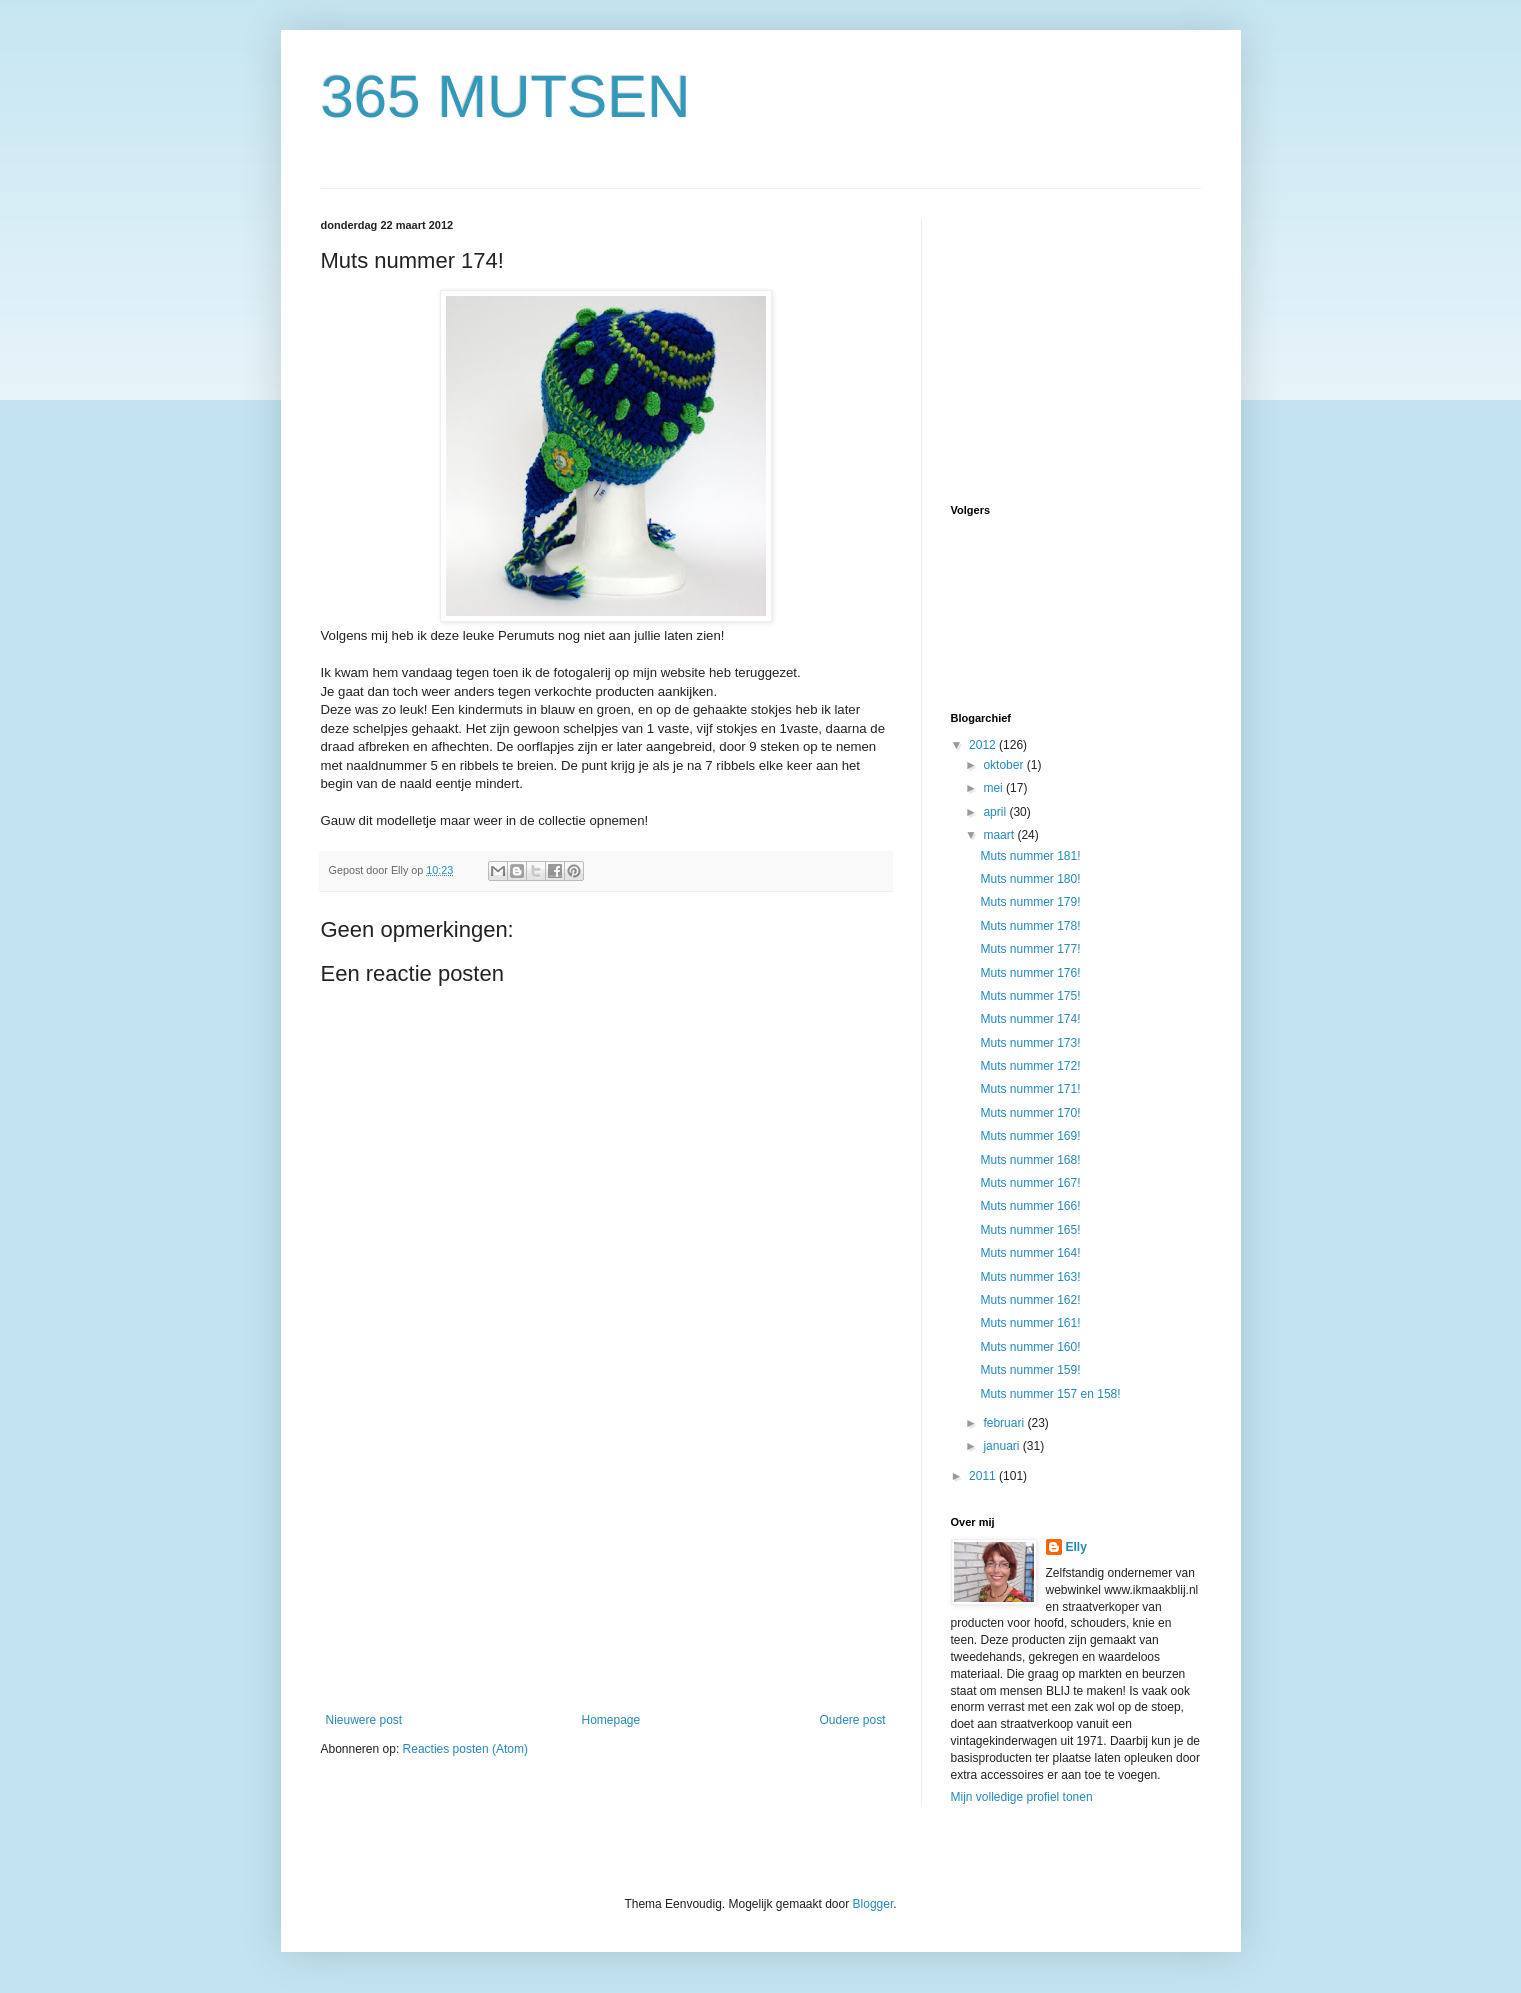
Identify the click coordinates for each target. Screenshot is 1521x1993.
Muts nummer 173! (1030, 1043)
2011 (984, 1476)
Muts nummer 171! (1030, 1089)
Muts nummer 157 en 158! (1050, 1394)
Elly (1076, 1547)
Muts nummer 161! (1030, 1323)
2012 (984, 745)
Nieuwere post (364, 1720)
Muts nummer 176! (1030, 973)
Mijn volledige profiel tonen (1022, 1797)
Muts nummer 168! (1030, 1160)
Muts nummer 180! (1030, 879)
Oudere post (852, 1720)
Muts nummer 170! (1030, 1113)
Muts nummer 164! (1030, 1253)
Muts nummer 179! (1030, 902)
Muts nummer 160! (1030, 1347)
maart (1000, 835)
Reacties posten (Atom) (465, 1749)
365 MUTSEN (506, 96)
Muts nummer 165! (1030, 1230)
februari (1005, 1423)
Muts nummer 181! (1030, 856)
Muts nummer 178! (1030, 926)
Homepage (610, 1720)
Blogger (873, 1904)
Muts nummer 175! (1030, 996)
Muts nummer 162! (1030, 1300)
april (996, 812)
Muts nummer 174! (1030, 1019)
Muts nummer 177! (1030, 949)
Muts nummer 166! (1030, 1206)
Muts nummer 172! (1030, 1066)
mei (994, 788)
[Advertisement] (606, 1563)
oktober (1004, 765)
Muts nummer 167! (1030, 1183)
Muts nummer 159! (1030, 1370)
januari (1002, 1446)
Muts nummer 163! (1030, 1277)
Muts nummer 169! (1030, 1136)
